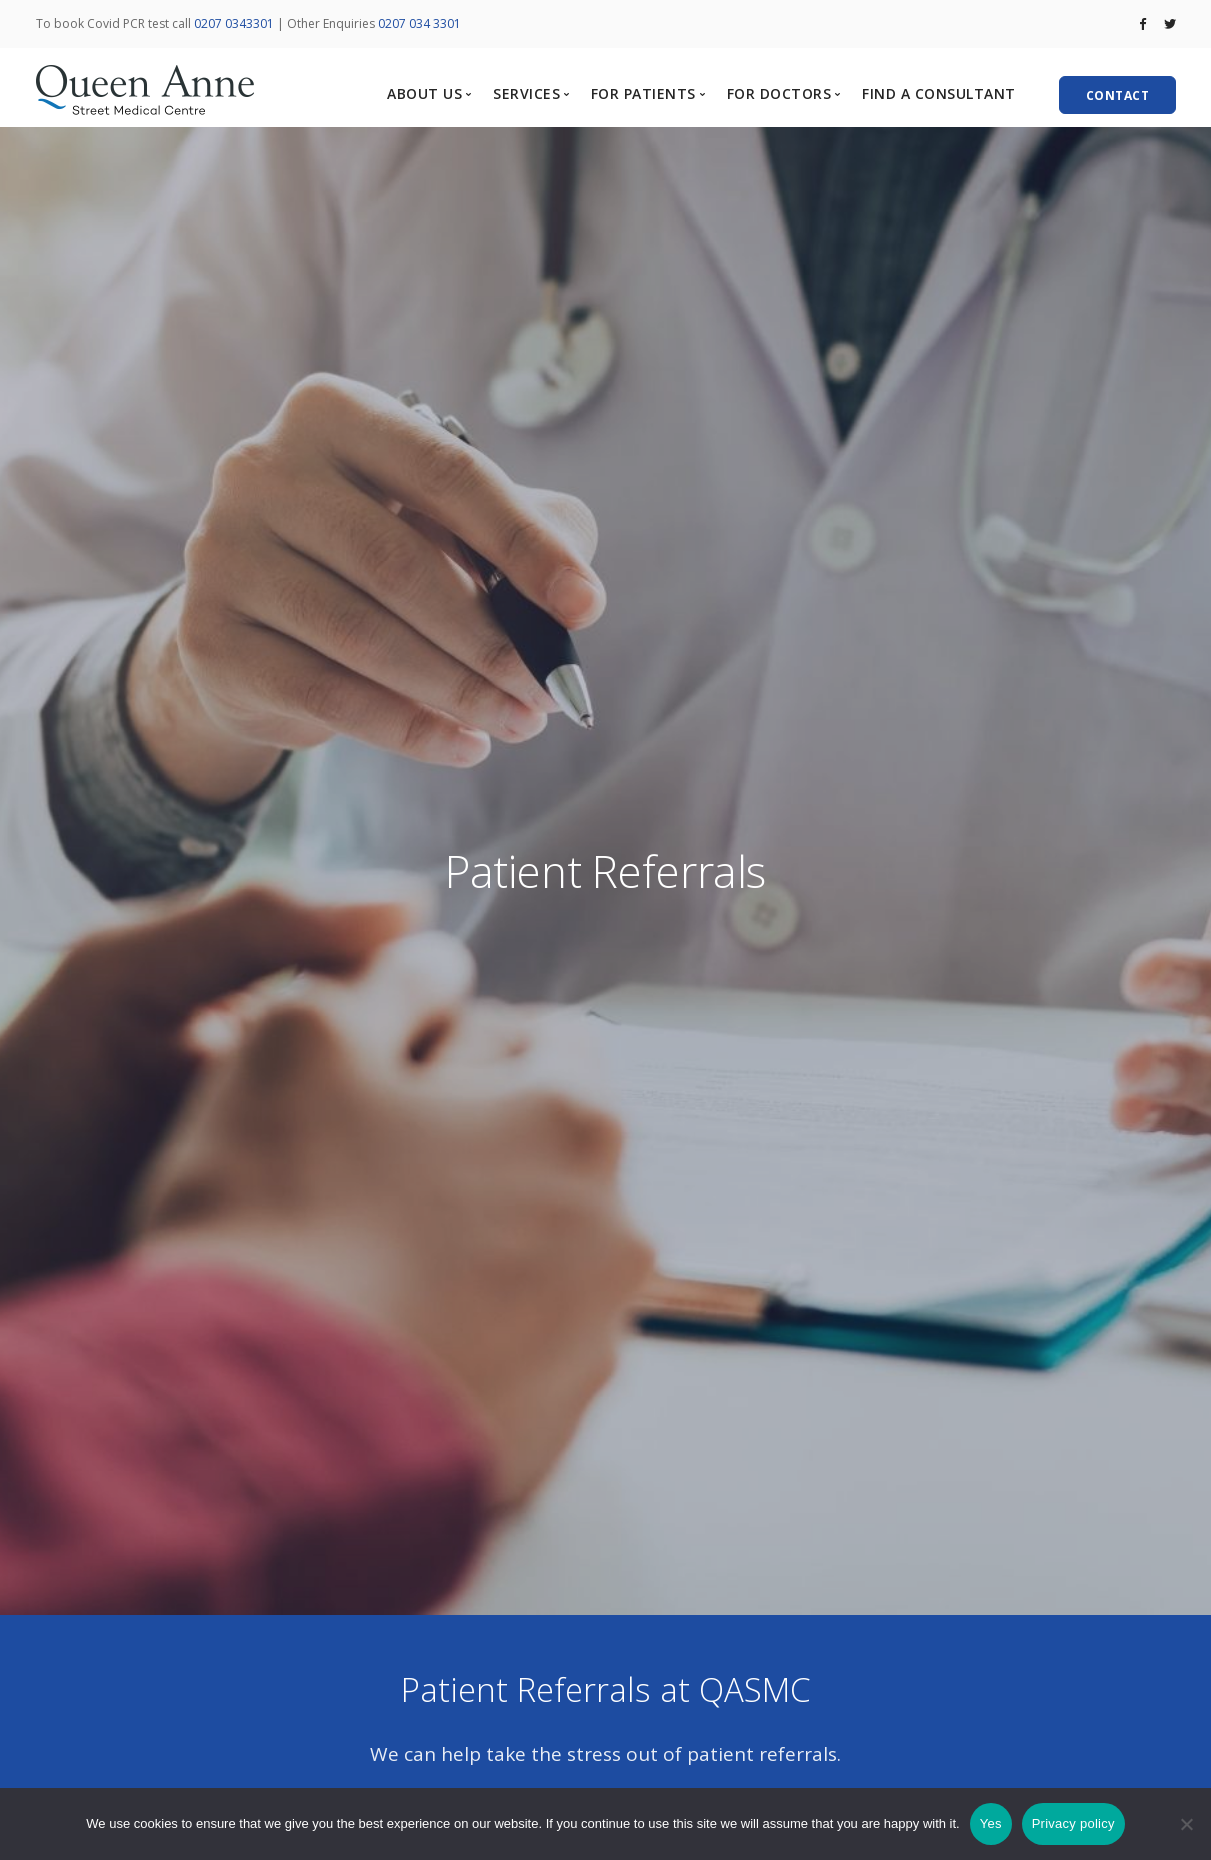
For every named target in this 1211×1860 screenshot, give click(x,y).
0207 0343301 (234, 23)
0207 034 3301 (419, 23)
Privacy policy (1073, 1823)
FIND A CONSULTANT (939, 93)
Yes (991, 1823)
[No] (1186, 1824)
